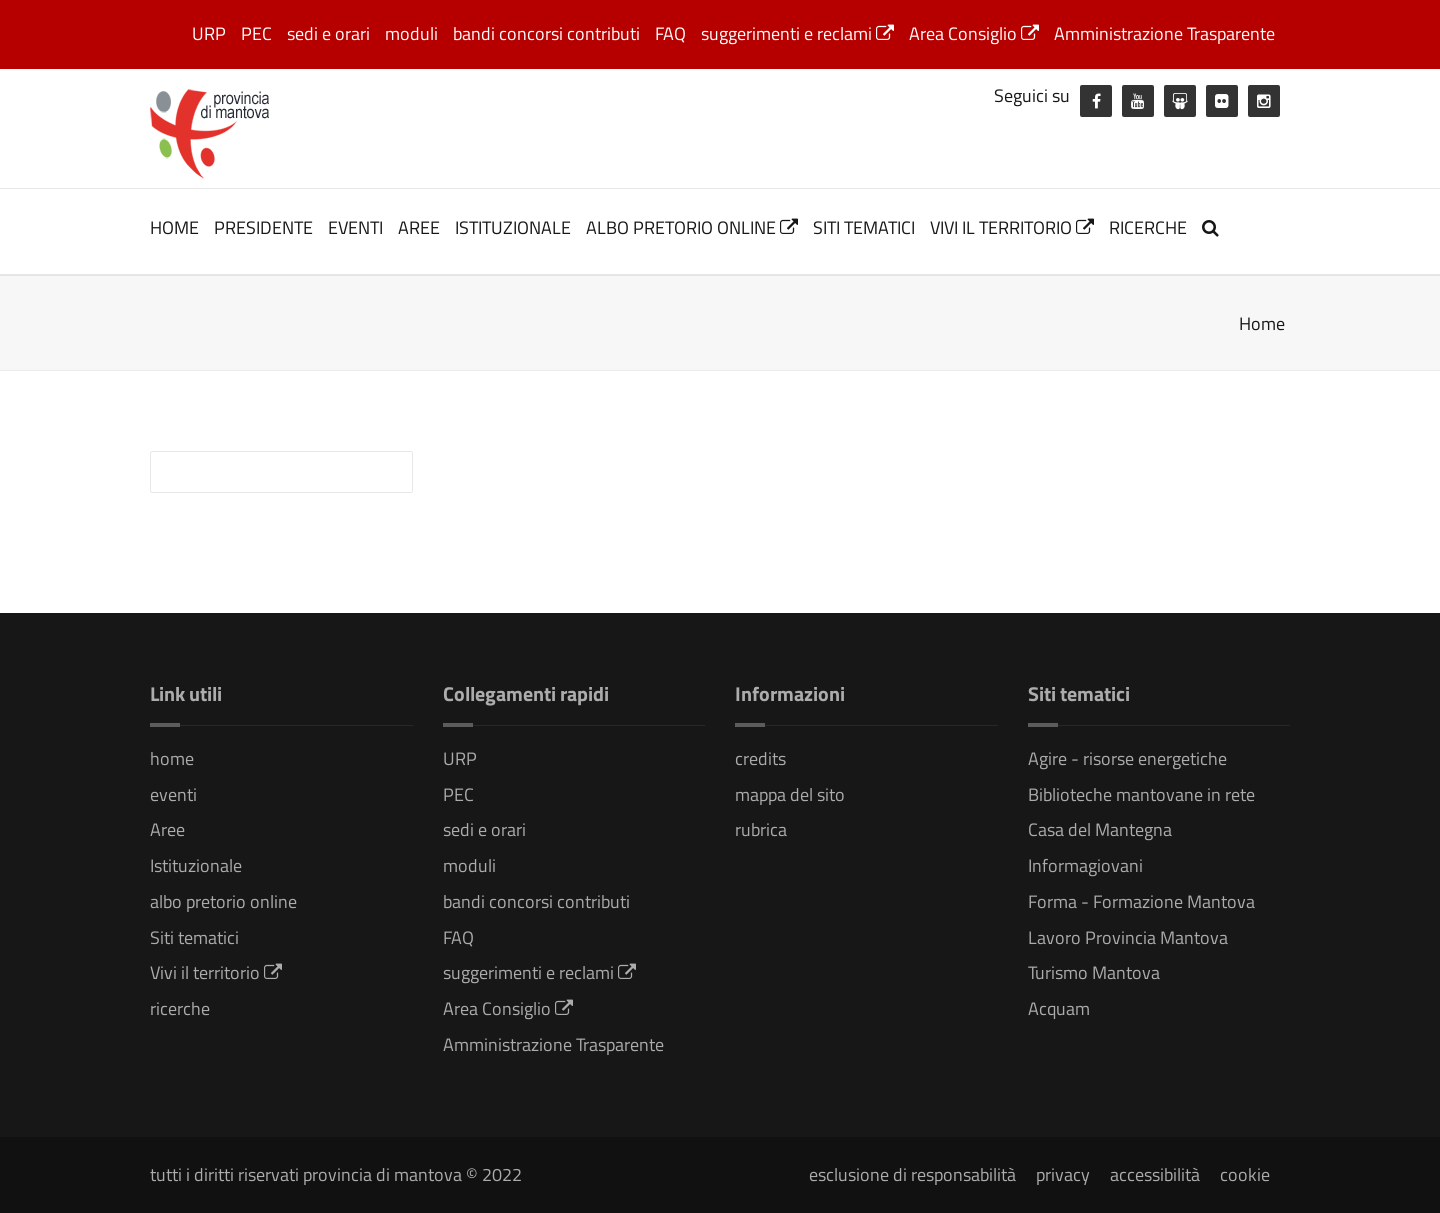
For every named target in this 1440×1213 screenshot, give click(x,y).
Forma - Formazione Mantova (1141, 901)
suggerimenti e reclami (797, 33)
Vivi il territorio (1012, 227)
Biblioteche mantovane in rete (1141, 794)
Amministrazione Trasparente (1164, 33)
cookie (1245, 1174)
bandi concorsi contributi (546, 33)
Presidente (263, 227)
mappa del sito (790, 794)
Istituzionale (513, 227)
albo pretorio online (692, 227)
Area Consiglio (974, 33)
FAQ (670, 33)
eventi (355, 227)
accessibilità (1155, 1174)
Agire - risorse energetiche (1127, 758)
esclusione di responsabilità (912, 1174)
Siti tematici (864, 227)
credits (760, 758)
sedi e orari (328, 33)
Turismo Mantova (1094, 972)
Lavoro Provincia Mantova (1128, 937)
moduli (411, 33)
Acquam (1059, 1008)
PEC (256, 33)
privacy (1063, 1174)
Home (1262, 323)
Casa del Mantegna (1100, 829)
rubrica (761, 829)
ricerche (1148, 227)
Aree (419, 227)
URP (209, 33)
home (174, 227)
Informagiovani (1085, 865)
